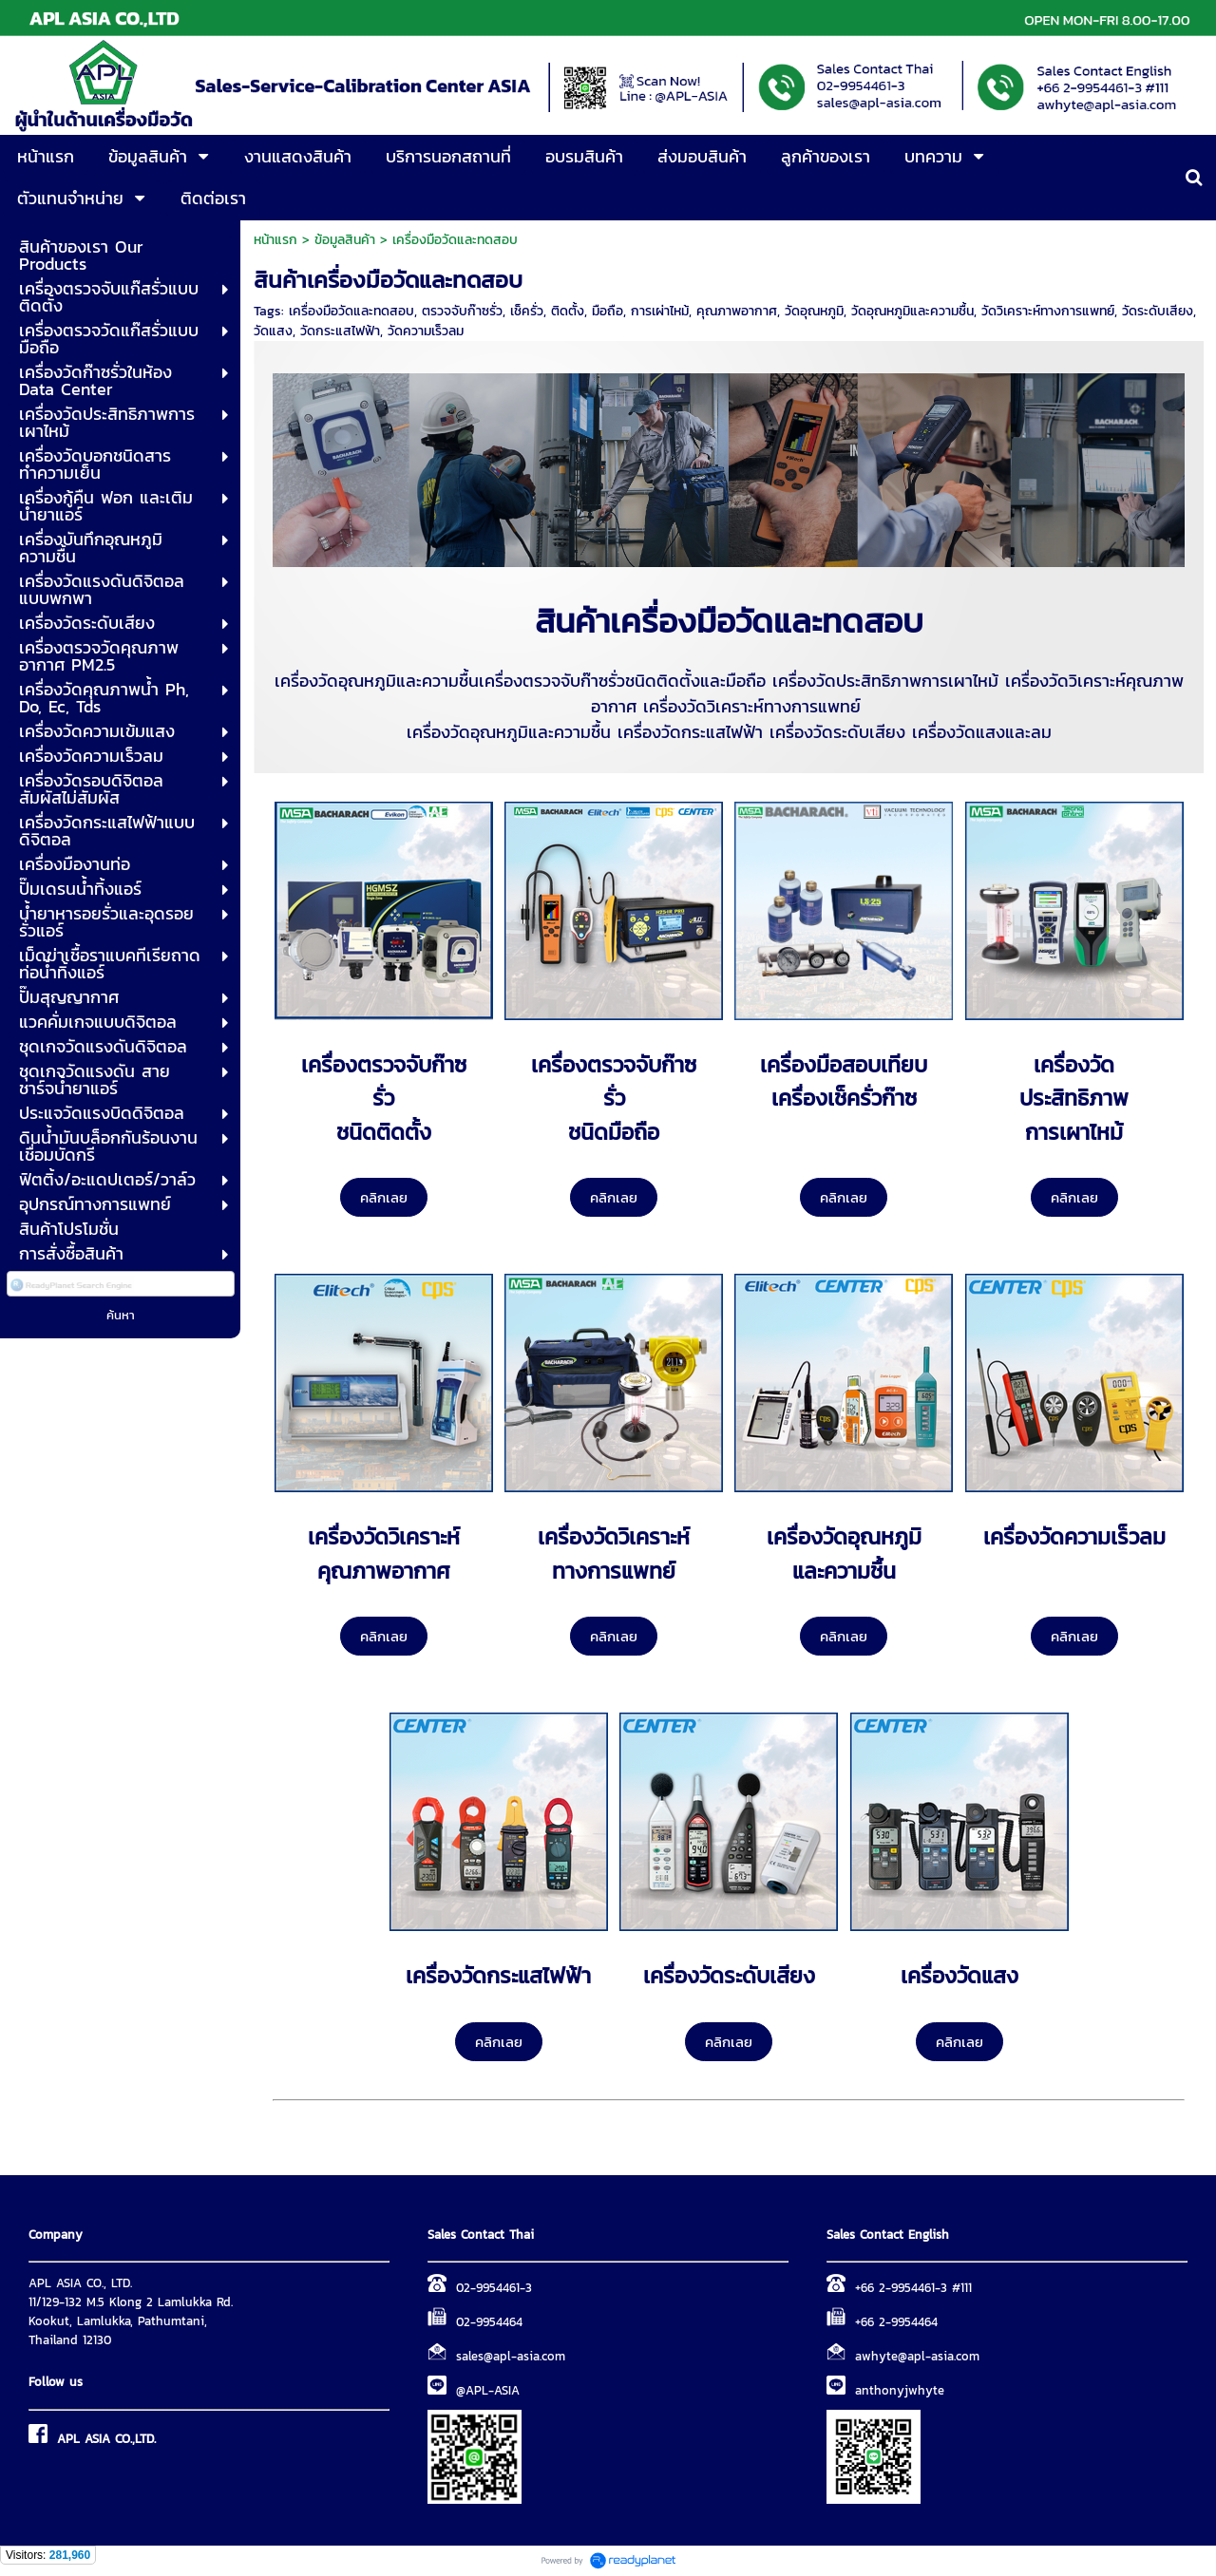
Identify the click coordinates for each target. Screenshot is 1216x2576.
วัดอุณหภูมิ (814, 311)
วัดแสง (273, 331)
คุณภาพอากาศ (736, 311)
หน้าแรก (275, 240)
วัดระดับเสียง (1157, 311)
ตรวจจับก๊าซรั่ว (462, 311)
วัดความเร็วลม (426, 331)
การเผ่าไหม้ (660, 311)
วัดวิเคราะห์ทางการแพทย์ (1047, 311)
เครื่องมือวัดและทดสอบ (351, 311)
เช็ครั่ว (526, 311)
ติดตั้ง (567, 311)
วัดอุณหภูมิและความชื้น (912, 311)
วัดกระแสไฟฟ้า (340, 331)
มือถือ (607, 311)
